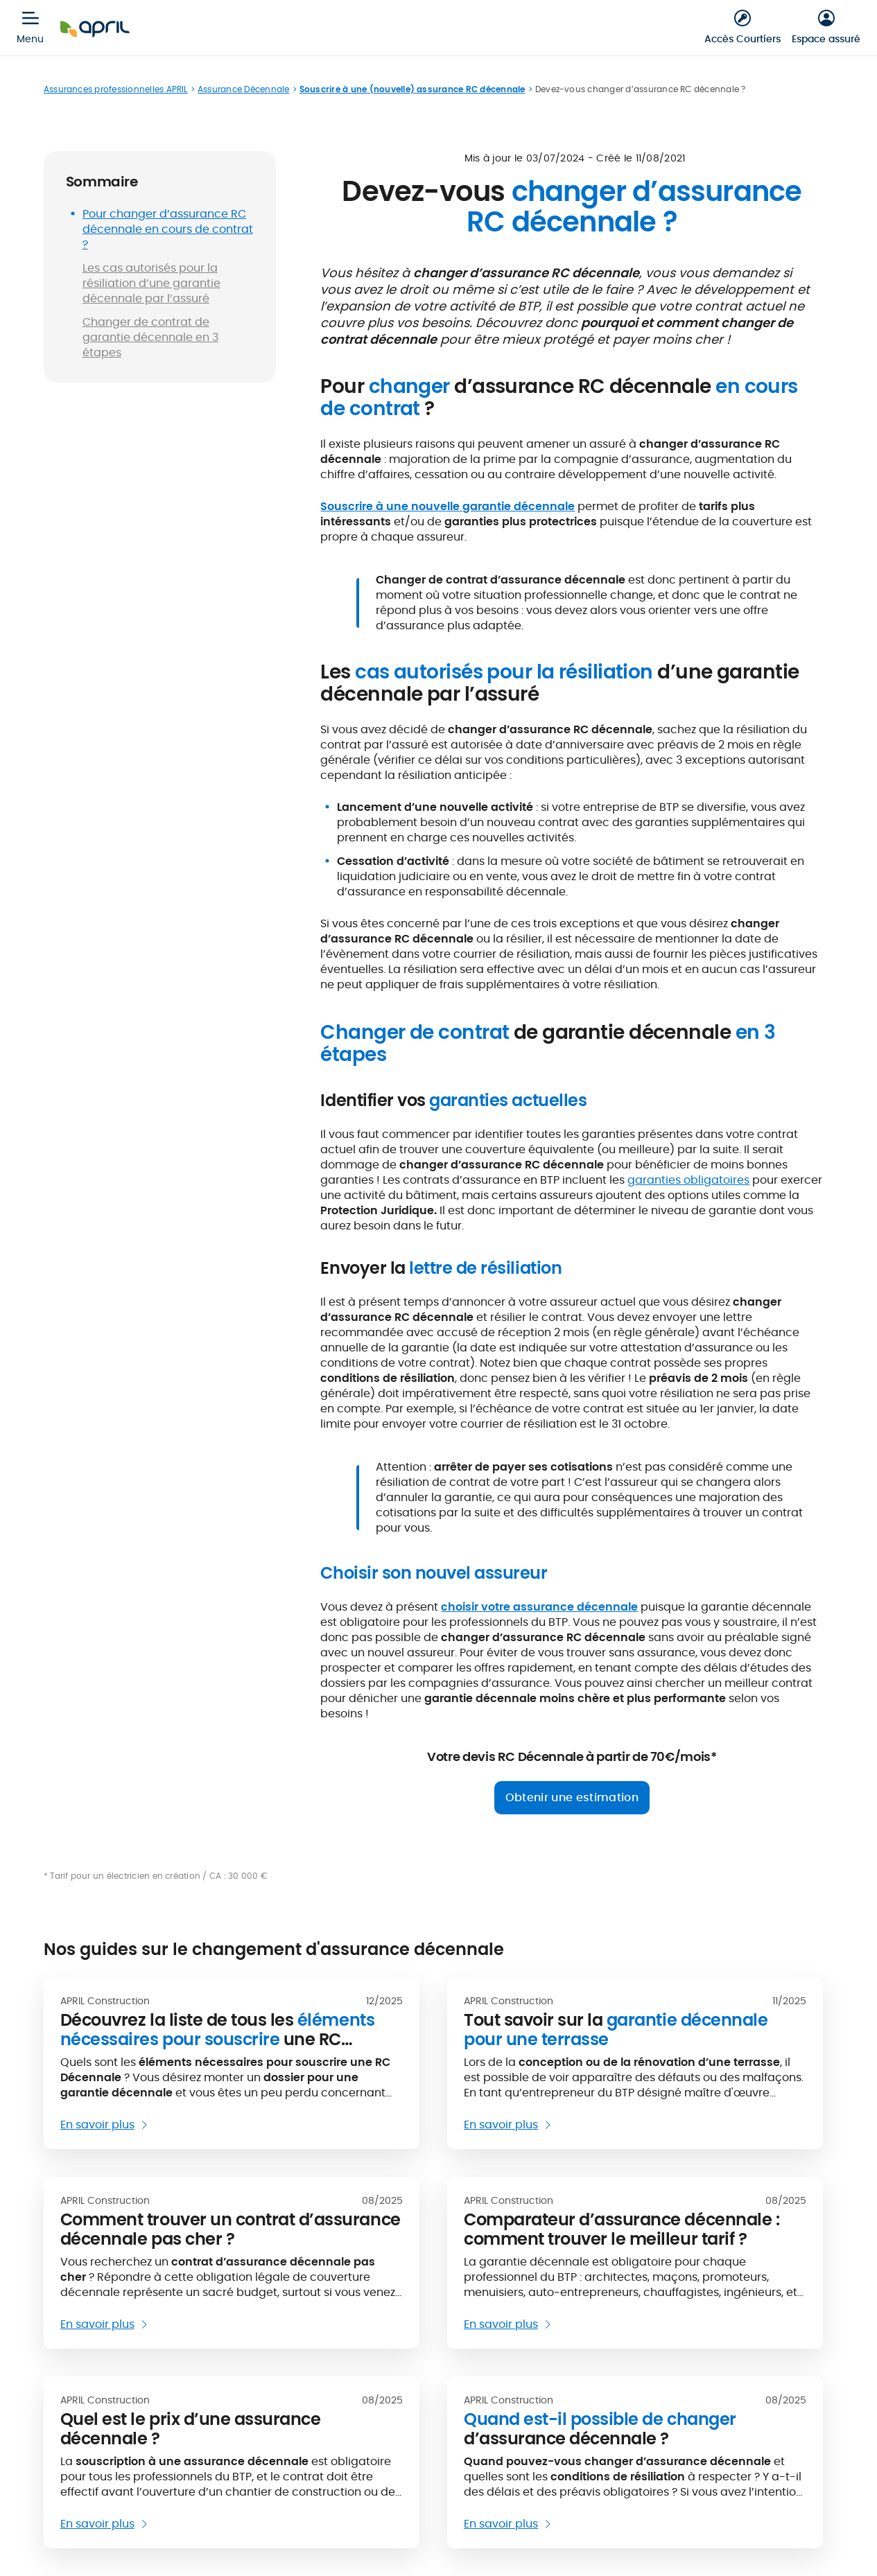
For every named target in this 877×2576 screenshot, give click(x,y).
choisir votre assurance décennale (539, 1607)
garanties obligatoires (688, 1180)
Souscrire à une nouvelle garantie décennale (447, 506)
